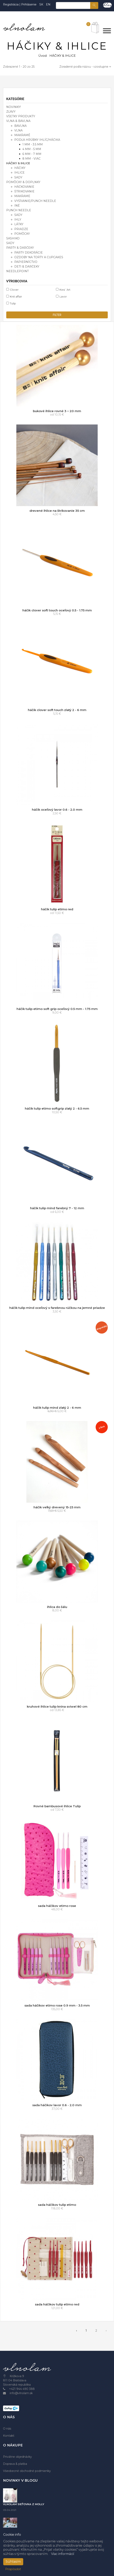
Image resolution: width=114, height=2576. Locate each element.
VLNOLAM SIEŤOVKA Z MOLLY (23, 2504)
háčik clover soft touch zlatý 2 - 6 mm (57, 710)
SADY (10, 243)
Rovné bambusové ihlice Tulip (57, 1806)
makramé (22, 135)
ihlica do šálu (57, 1607)
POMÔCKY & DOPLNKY (23, 182)
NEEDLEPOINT (17, 271)
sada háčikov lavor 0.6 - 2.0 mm (57, 2105)
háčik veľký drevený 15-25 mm (57, 1507)
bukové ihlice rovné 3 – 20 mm (57, 411)
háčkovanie (24, 187)
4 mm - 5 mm (31, 149)
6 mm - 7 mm (31, 154)
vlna (18, 130)
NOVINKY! (13, 107)
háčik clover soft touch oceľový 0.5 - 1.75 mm (57, 610)
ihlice (19, 172)
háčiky (19, 168)
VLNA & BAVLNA (18, 121)
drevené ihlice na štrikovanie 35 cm (57, 511)
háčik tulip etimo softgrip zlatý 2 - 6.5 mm (57, 1108)
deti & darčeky (26, 266)
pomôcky (22, 234)
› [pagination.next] (106, 2330)
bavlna (20, 126)
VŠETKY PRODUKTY (20, 116)
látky (18, 224)
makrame (22, 196)
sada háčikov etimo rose (57, 1906)
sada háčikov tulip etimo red (57, 2304)
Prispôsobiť (13, 2569)
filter (57, 315)
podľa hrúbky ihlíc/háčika (37, 140)
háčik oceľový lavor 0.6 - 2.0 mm (57, 809)
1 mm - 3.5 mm (32, 144)
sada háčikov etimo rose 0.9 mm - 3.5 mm (57, 2005)
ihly (17, 219)
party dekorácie (28, 252)
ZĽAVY (11, 111)
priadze (21, 229)
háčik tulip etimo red (57, 909)
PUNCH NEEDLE (18, 210)
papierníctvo (25, 262)
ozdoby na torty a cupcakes (38, 257)
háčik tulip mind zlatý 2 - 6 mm (57, 1408)
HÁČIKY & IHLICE (18, 163)
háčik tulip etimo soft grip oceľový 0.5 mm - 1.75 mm (57, 1009)
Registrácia (11, 4)
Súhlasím (13, 2561)
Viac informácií (62, 2554)
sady (18, 177)
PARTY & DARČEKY (20, 247)
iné (17, 205)
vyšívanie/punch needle (35, 201)
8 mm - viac (31, 158)
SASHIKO (13, 238)
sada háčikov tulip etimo (57, 2205)
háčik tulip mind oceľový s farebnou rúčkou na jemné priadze (57, 1308)
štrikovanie (24, 191)
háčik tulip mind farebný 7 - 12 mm (57, 1208)
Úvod (42, 56)
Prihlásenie (29, 4)
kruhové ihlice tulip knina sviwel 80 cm (57, 1706)
